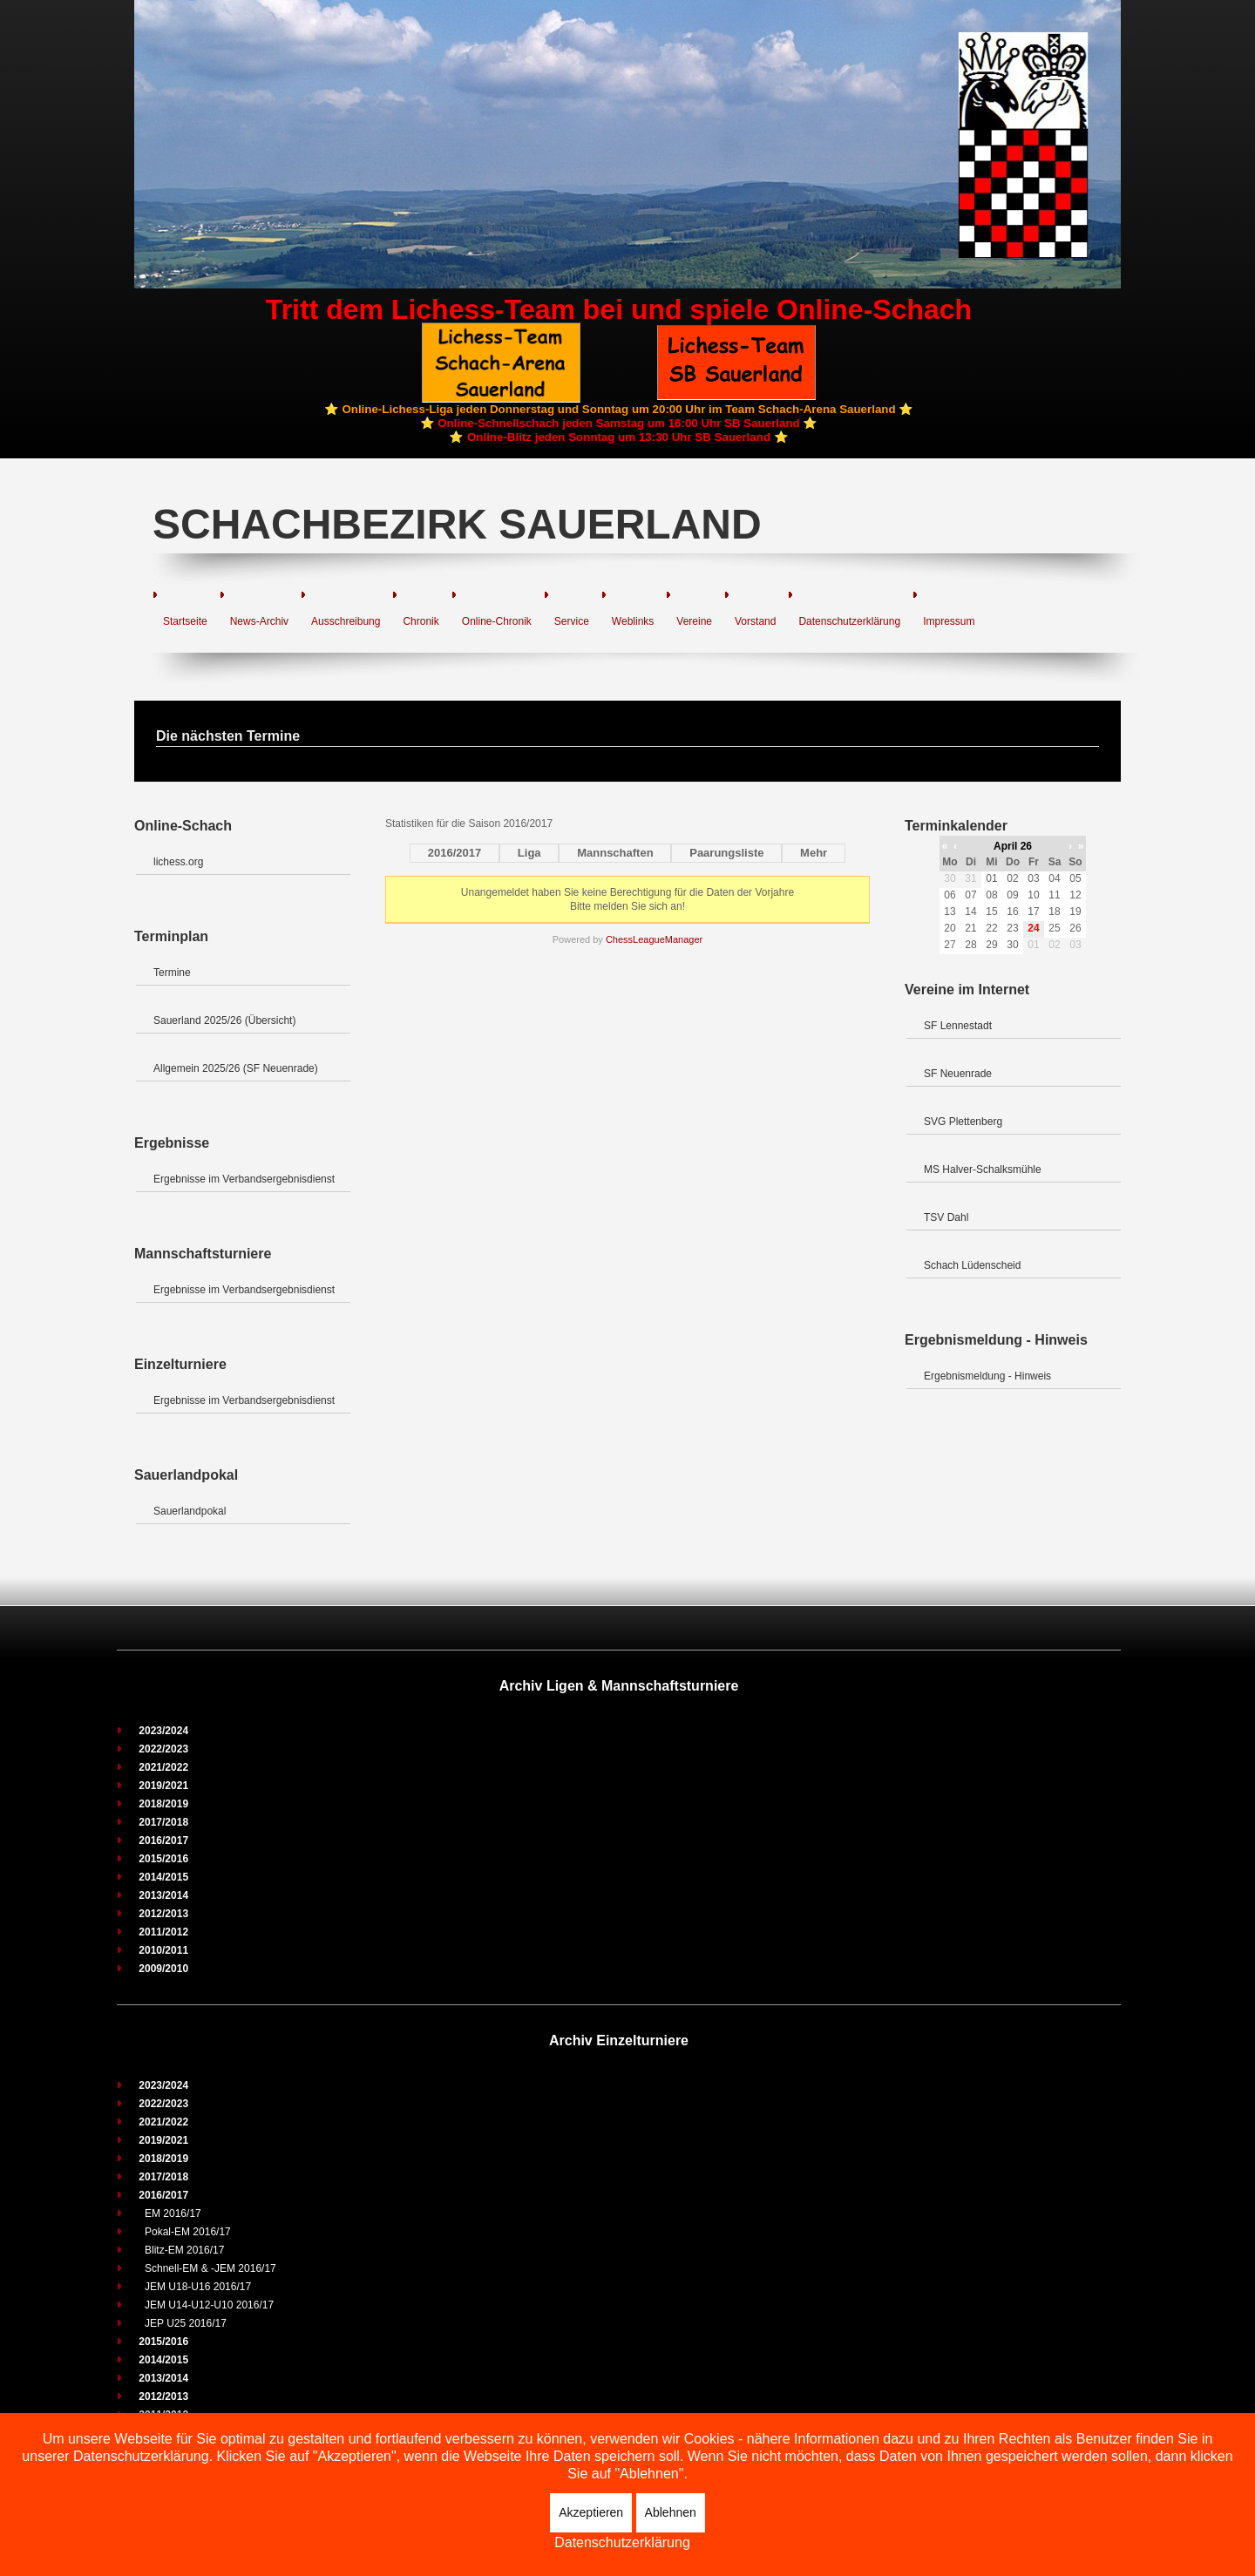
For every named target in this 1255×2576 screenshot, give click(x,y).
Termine (172, 972)
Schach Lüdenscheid (972, 1265)
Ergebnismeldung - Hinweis (987, 1376)
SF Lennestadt (958, 1026)
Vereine (694, 621)
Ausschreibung (345, 621)
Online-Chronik (497, 621)
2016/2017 (454, 852)
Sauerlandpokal (189, 1511)
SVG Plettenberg (963, 1121)
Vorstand (755, 621)
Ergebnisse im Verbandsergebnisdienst (244, 1179)
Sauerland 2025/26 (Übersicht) (224, 1020)
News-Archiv (259, 621)
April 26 (1013, 846)
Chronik (420, 621)
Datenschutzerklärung (849, 621)
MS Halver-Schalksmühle (982, 1169)
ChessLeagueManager (654, 939)
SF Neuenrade (958, 1074)
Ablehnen (670, 2512)
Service (571, 621)
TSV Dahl (946, 1217)
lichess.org (178, 862)
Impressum (948, 621)
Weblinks (633, 621)
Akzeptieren (591, 2512)
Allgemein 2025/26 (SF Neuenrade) (235, 1068)
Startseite (185, 621)
